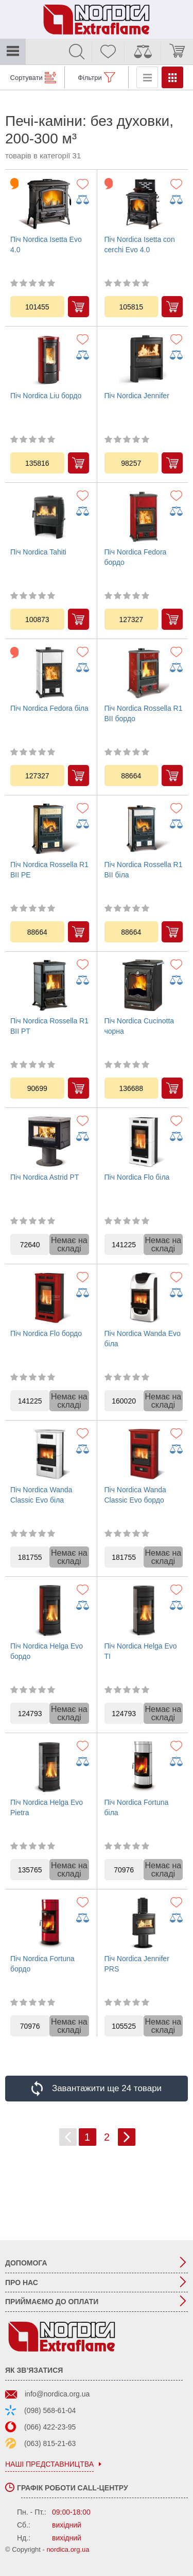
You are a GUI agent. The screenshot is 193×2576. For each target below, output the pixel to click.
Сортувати (26, 77)
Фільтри (90, 77)
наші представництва (49, 2464)
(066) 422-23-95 (50, 2427)
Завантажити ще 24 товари (107, 2088)
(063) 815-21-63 (50, 2443)
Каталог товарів (13, 51)
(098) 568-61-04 (50, 2410)
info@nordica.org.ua (57, 2394)
